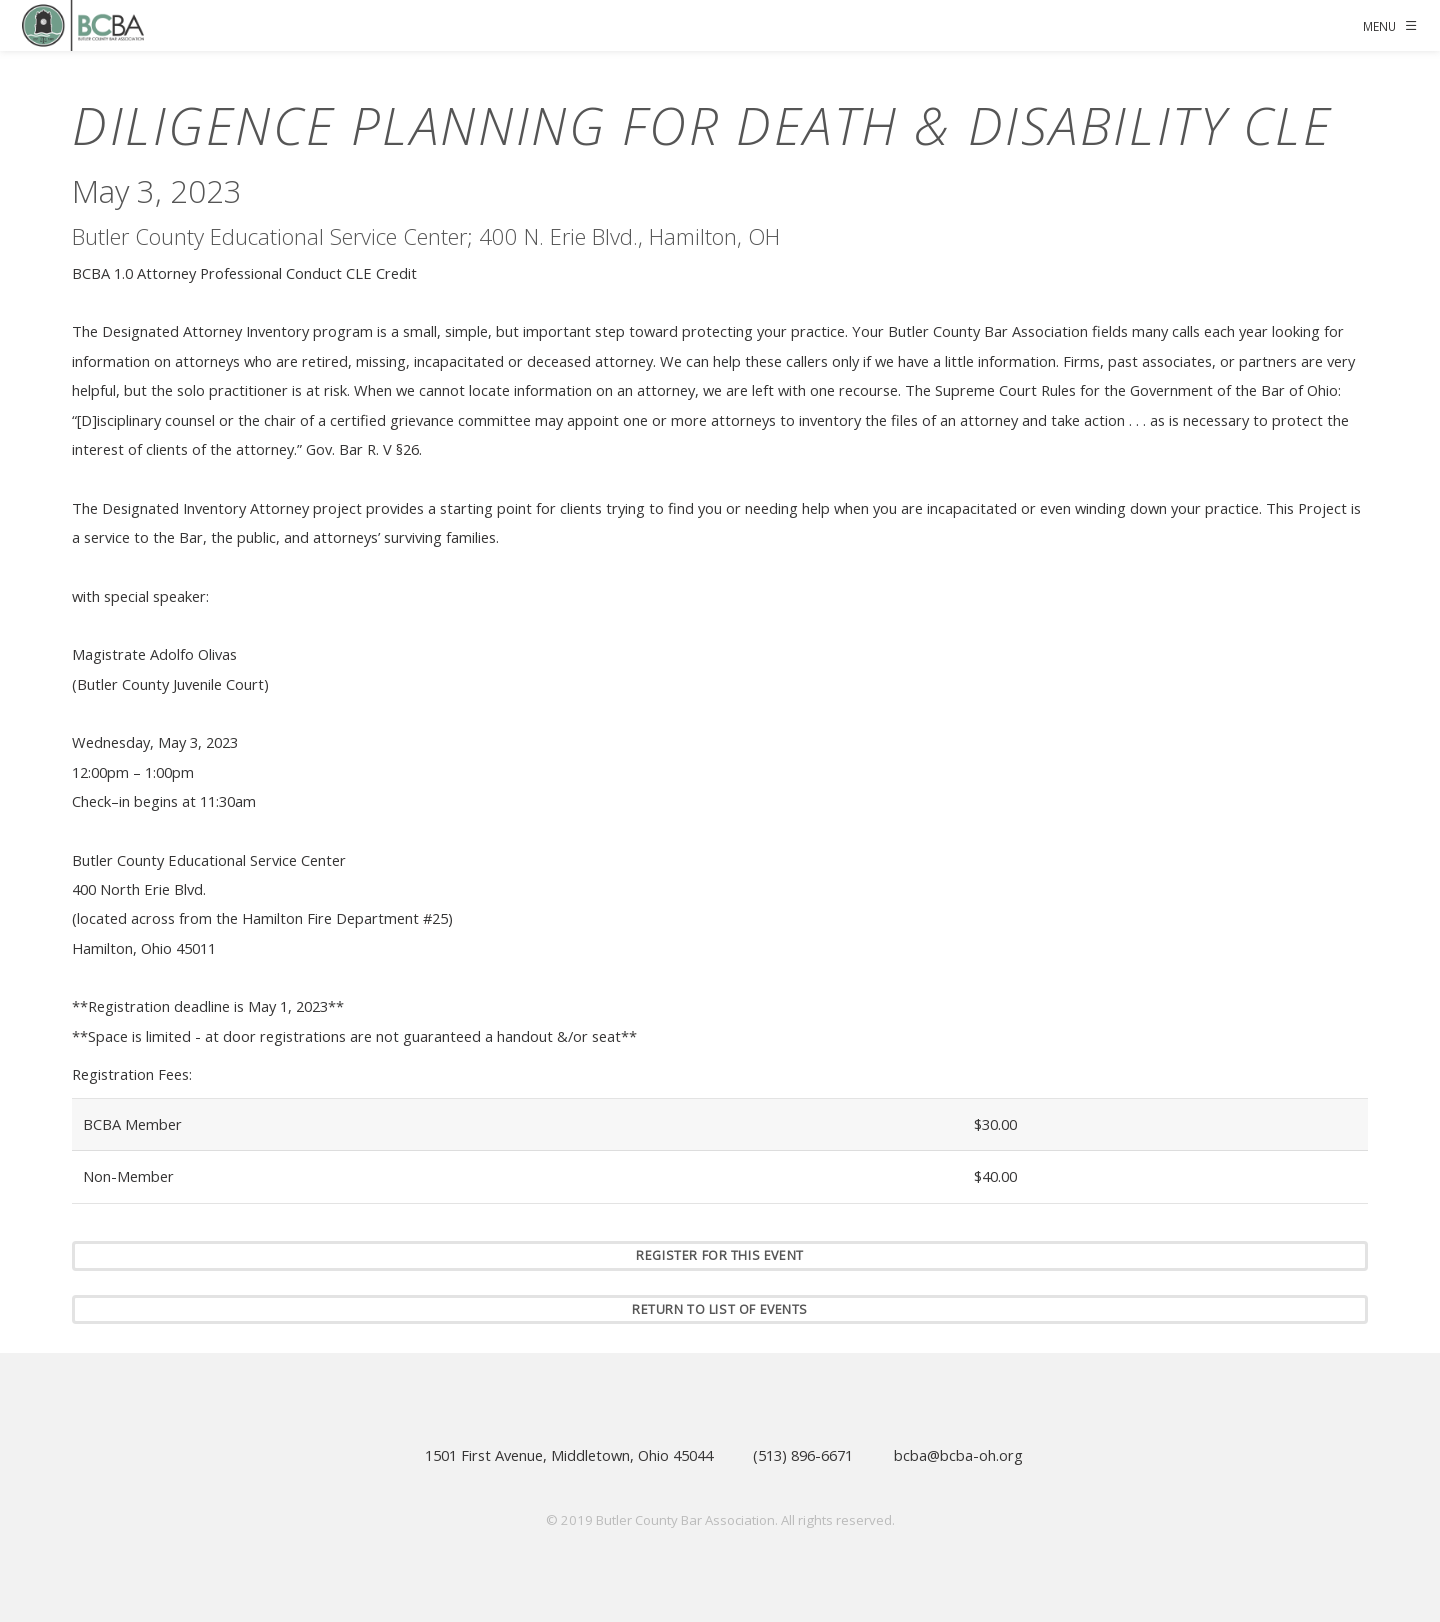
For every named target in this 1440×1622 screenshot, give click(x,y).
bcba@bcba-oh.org (958, 1455)
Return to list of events (720, 1309)
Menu (1379, 26)
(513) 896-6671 (803, 1455)
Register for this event (720, 1255)
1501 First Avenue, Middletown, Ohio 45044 (569, 1455)
